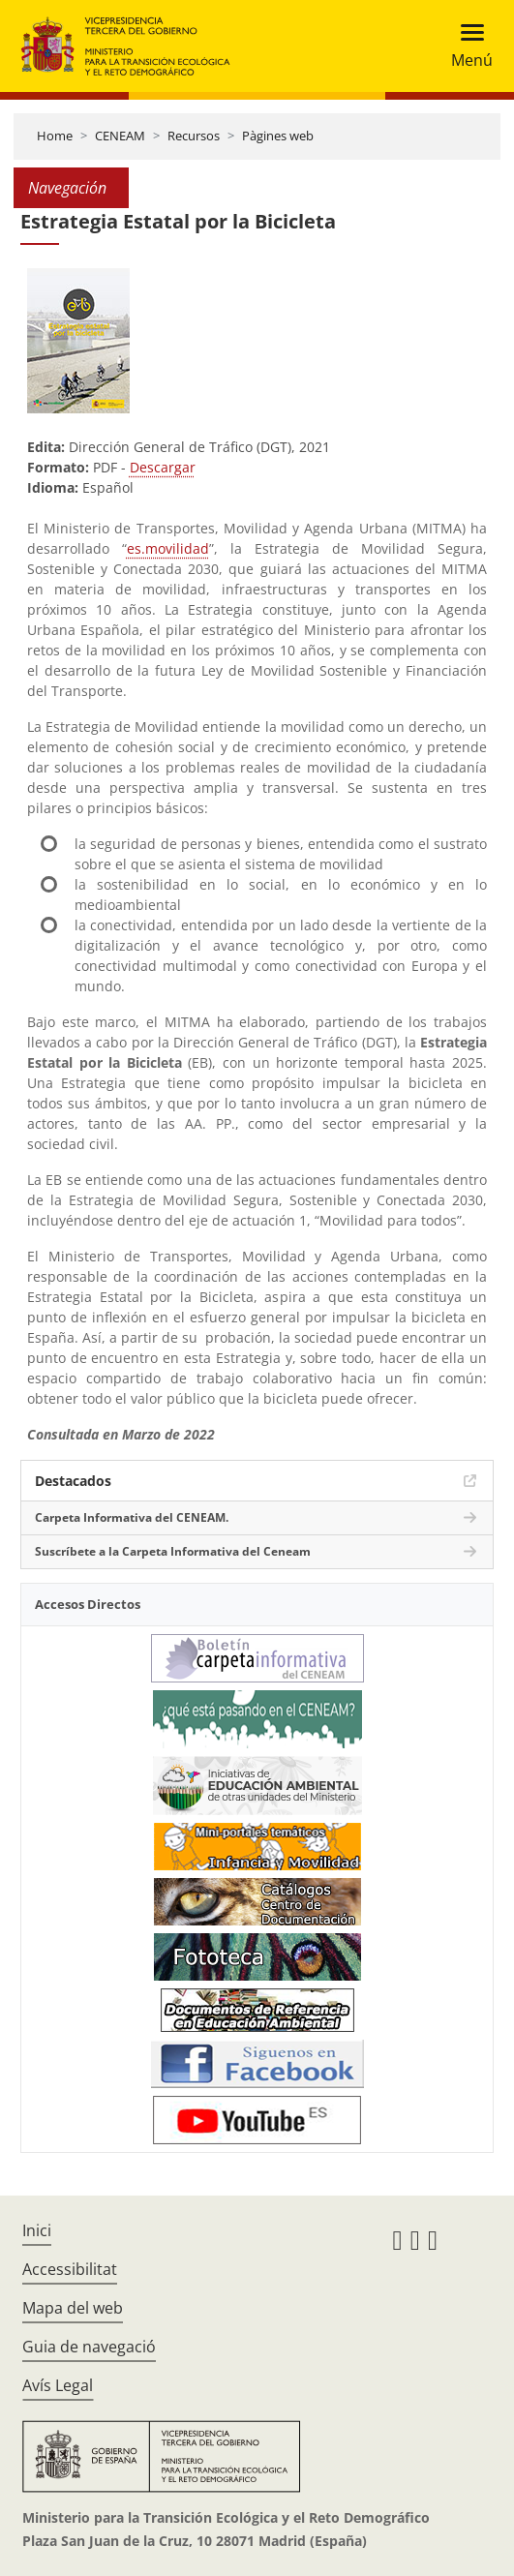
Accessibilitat (69, 2269)
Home (55, 135)
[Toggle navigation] (466, 46)
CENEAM (120, 135)
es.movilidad (168, 548)
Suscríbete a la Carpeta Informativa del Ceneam (173, 1551)
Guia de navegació (89, 2346)
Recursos (193, 135)
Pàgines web (278, 135)
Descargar (163, 467)
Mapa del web (72, 2307)
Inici (36, 2230)
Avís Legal (57, 2385)
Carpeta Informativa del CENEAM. (131, 1517)
